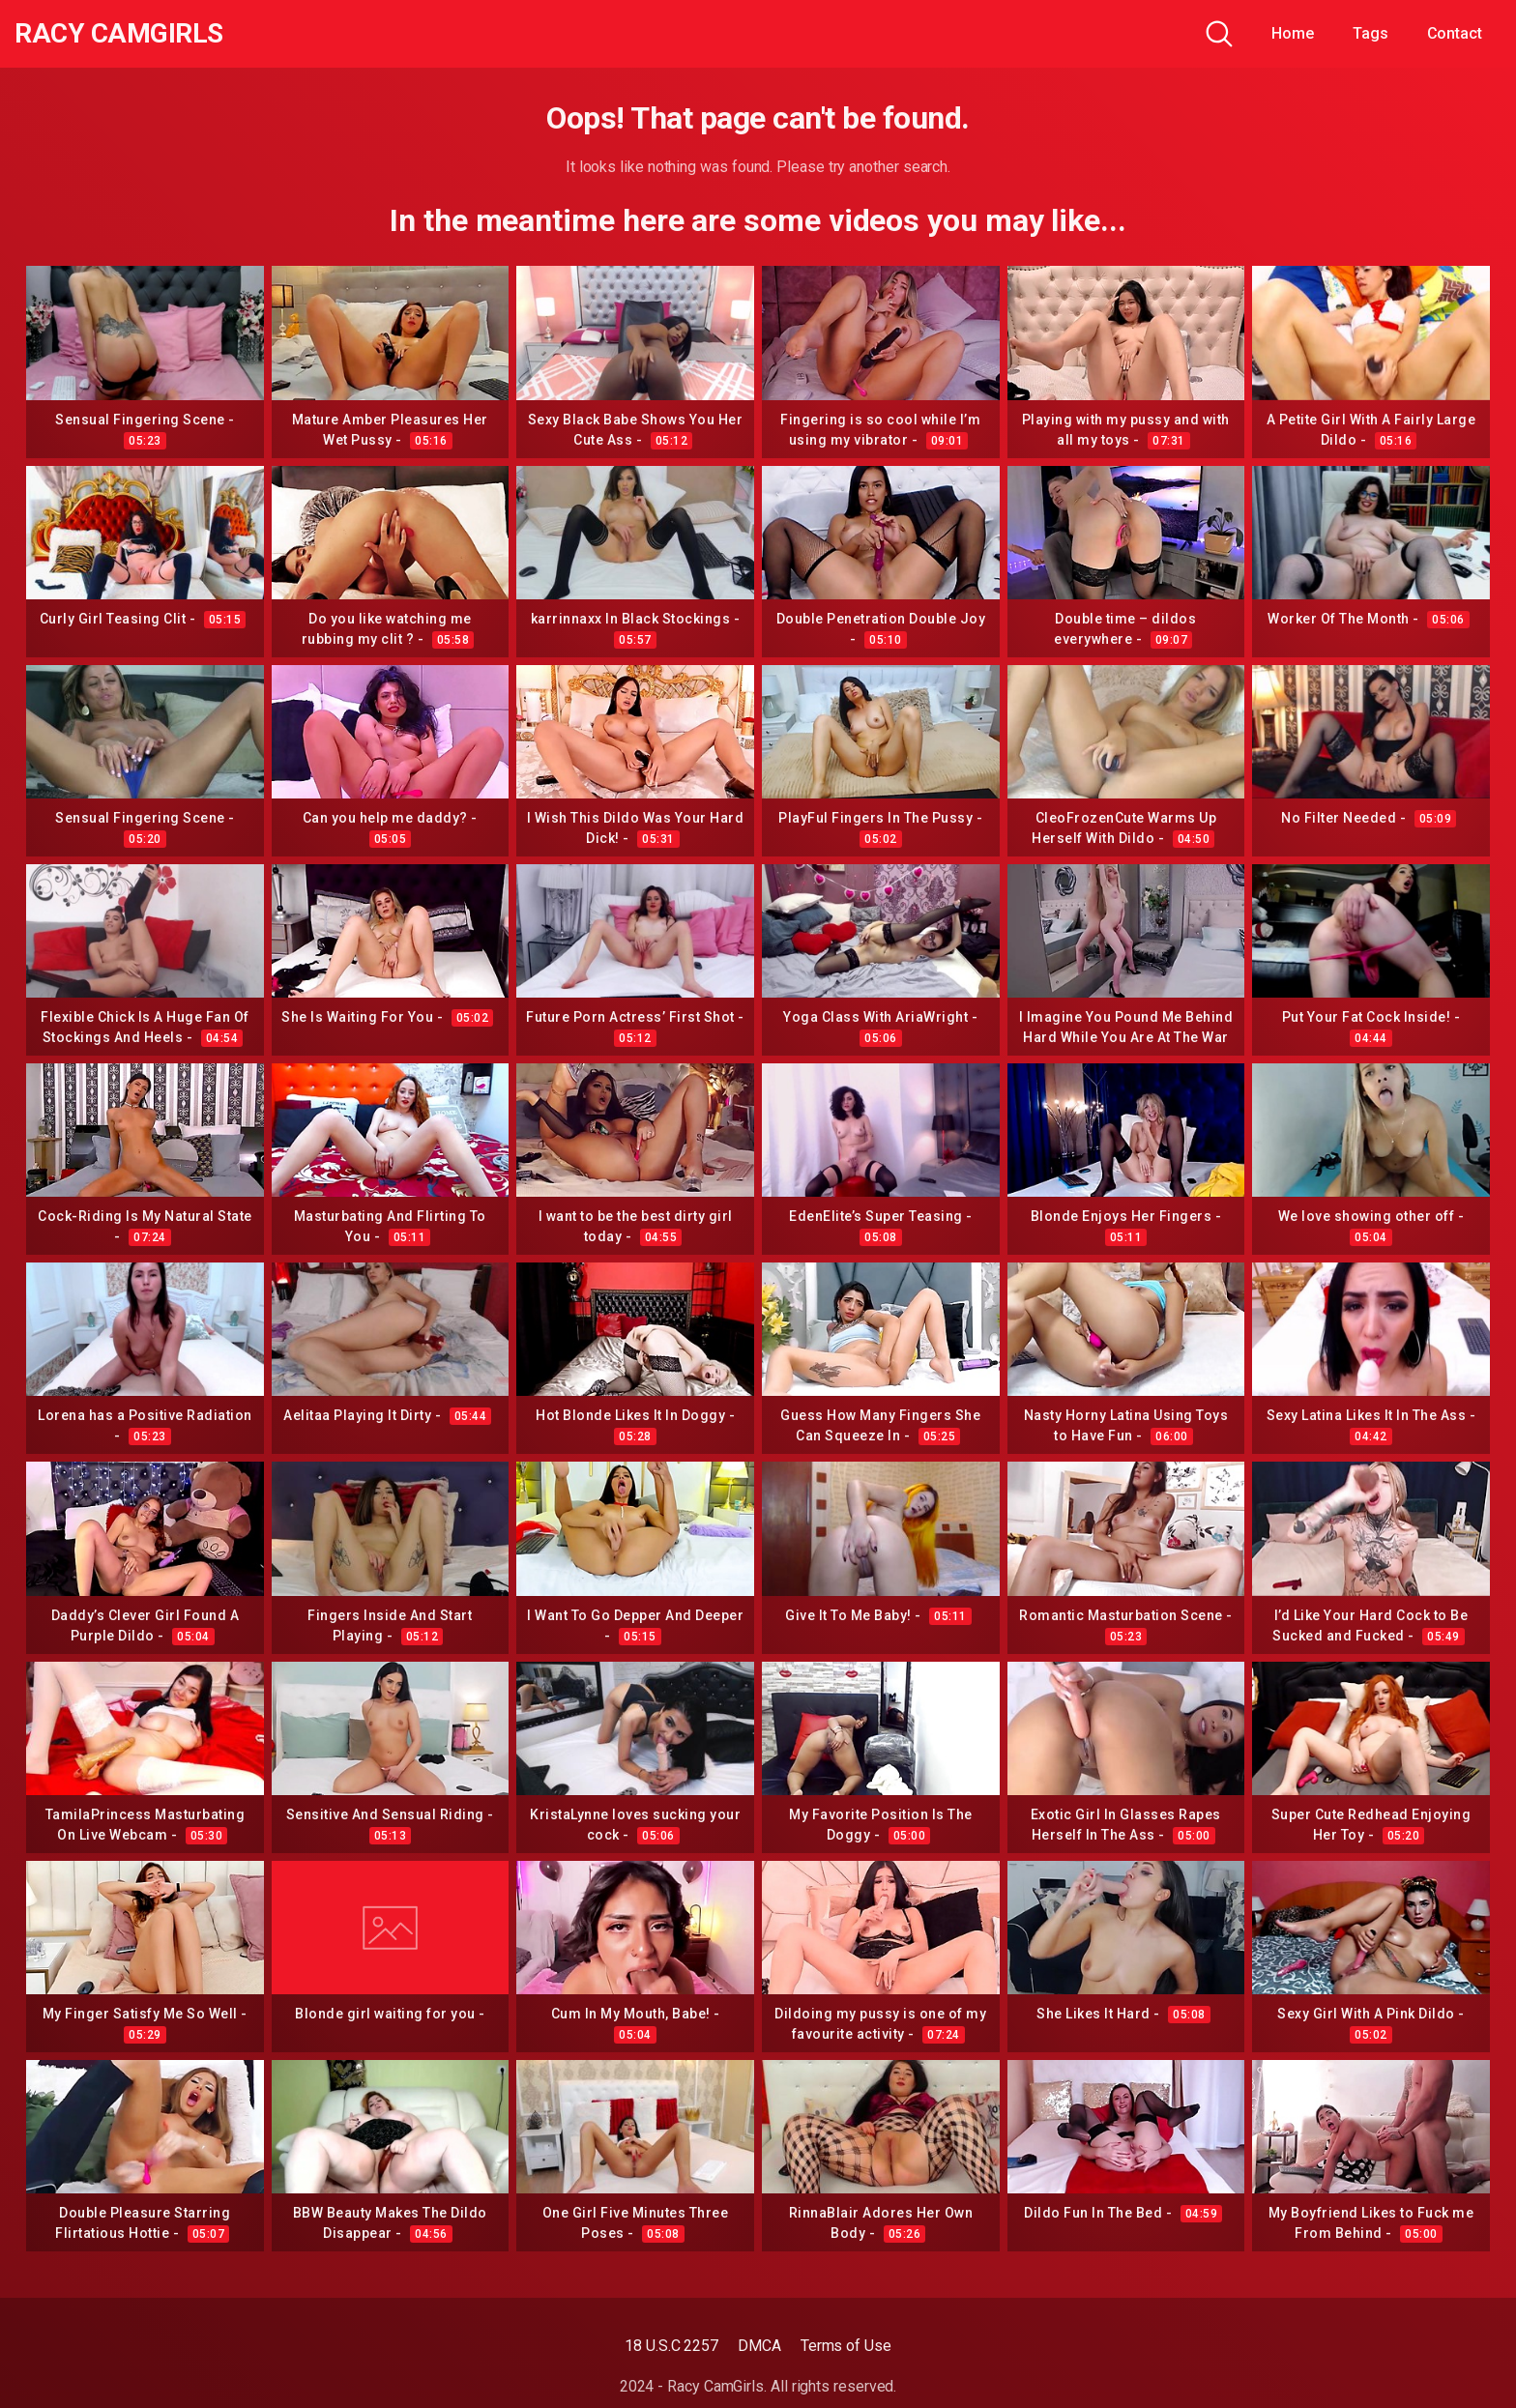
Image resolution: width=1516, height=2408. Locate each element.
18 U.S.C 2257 (671, 2345)
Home (1292, 33)
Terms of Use (846, 2345)
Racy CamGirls (119, 34)
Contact (1454, 33)
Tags (1370, 33)
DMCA (759, 2345)
